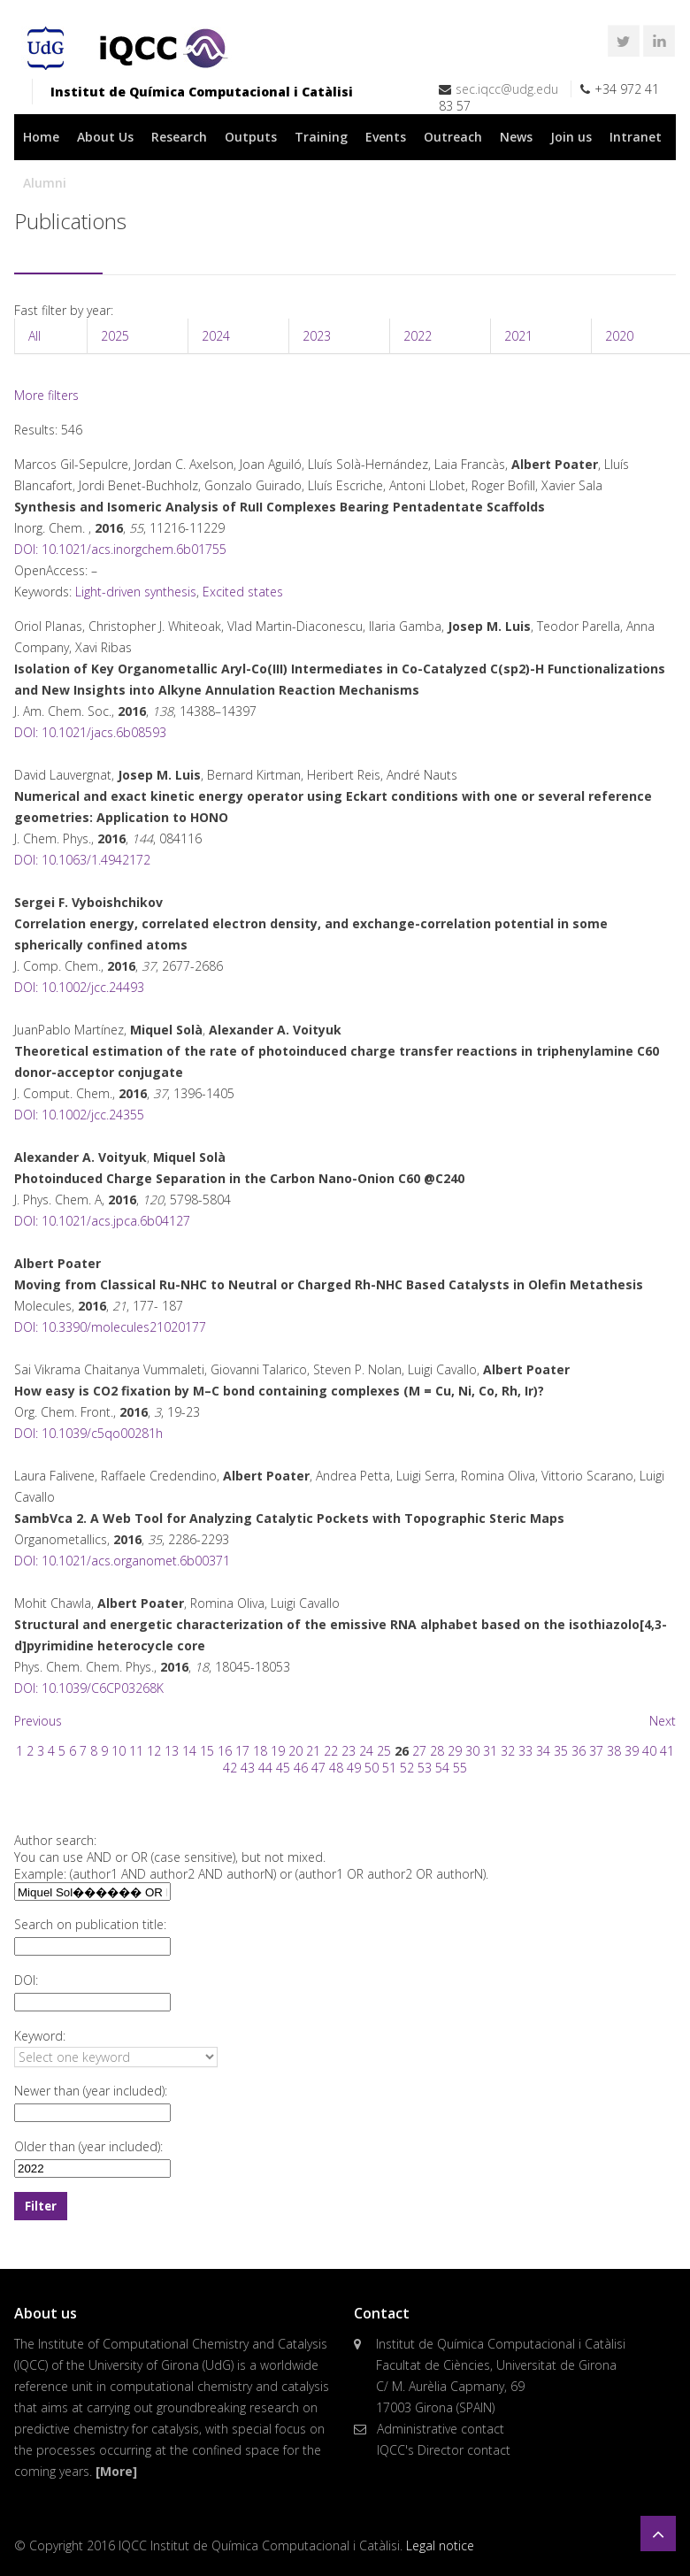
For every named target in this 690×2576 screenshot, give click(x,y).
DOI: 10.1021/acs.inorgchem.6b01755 (120, 549)
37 (596, 1750)
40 (649, 1750)
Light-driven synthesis (135, 591)
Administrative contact (440, 2428)
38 (614, 1750)
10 (118, 1750)
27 (419, 1750)
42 (230, 1767)
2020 (619, 335)
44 (265, 1767)
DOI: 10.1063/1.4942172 (82, 859)
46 (301, 1767)
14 (189, 1750)
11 (136, 1750)
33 (525, 1750)
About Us (105, 136)
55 (460, 1767)
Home (41, 136)
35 (561, 1750)
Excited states (243, 591)
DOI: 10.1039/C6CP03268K (89, 1688)
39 (632, 1750)
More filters (46, 395)
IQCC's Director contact (443, 2449)
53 (425, 1767)
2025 (115, 335)
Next (662, 1720)
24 (366, 1750)
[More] (116, 2471)
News (516, 136)
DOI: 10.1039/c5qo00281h (88, 1433)
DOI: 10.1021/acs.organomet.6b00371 (122, 1560)
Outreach (453, 136)
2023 (317, 335)
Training (321, 136)
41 (667, 1750)
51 (389, 1767)
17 (242, 1750)
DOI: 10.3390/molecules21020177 (110, 1327)
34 (543, 1750)
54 (442, 1767)
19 (278, 1750)
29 (455, 1750)
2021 (518, 335)
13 (172, 1750)
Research (179, 136)
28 (437, 1750)
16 (225, 1750)
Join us (571, 136)
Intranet (636, 136)
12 (154, 1750)
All (34, 335)
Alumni (44, 182)
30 (472, 1750)
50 (371, 1767)
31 (490, 1750)
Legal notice (440, 2545)
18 (260, 1750)
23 (348, 1750)
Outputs (251, 136)
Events (385, 136)
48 (336, 1767)
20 (295, 1750)
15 (207, 1750)
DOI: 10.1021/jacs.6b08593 (90, 732)
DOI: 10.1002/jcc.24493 (79, 987)
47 (318, 1767)
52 (407, 1767)
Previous (38, 1720)
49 (354, 1767)
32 (508, 1750)
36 (578, 1750)
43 (248, 1767)
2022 (417, 335)
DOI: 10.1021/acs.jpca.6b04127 (102, 1220)
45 (283, 1767)
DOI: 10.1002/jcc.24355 (79, 1114)
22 (331, 1750)
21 (313, 1750)
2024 (216, 335)
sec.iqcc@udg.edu (507, 89)
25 (384, 1750)
